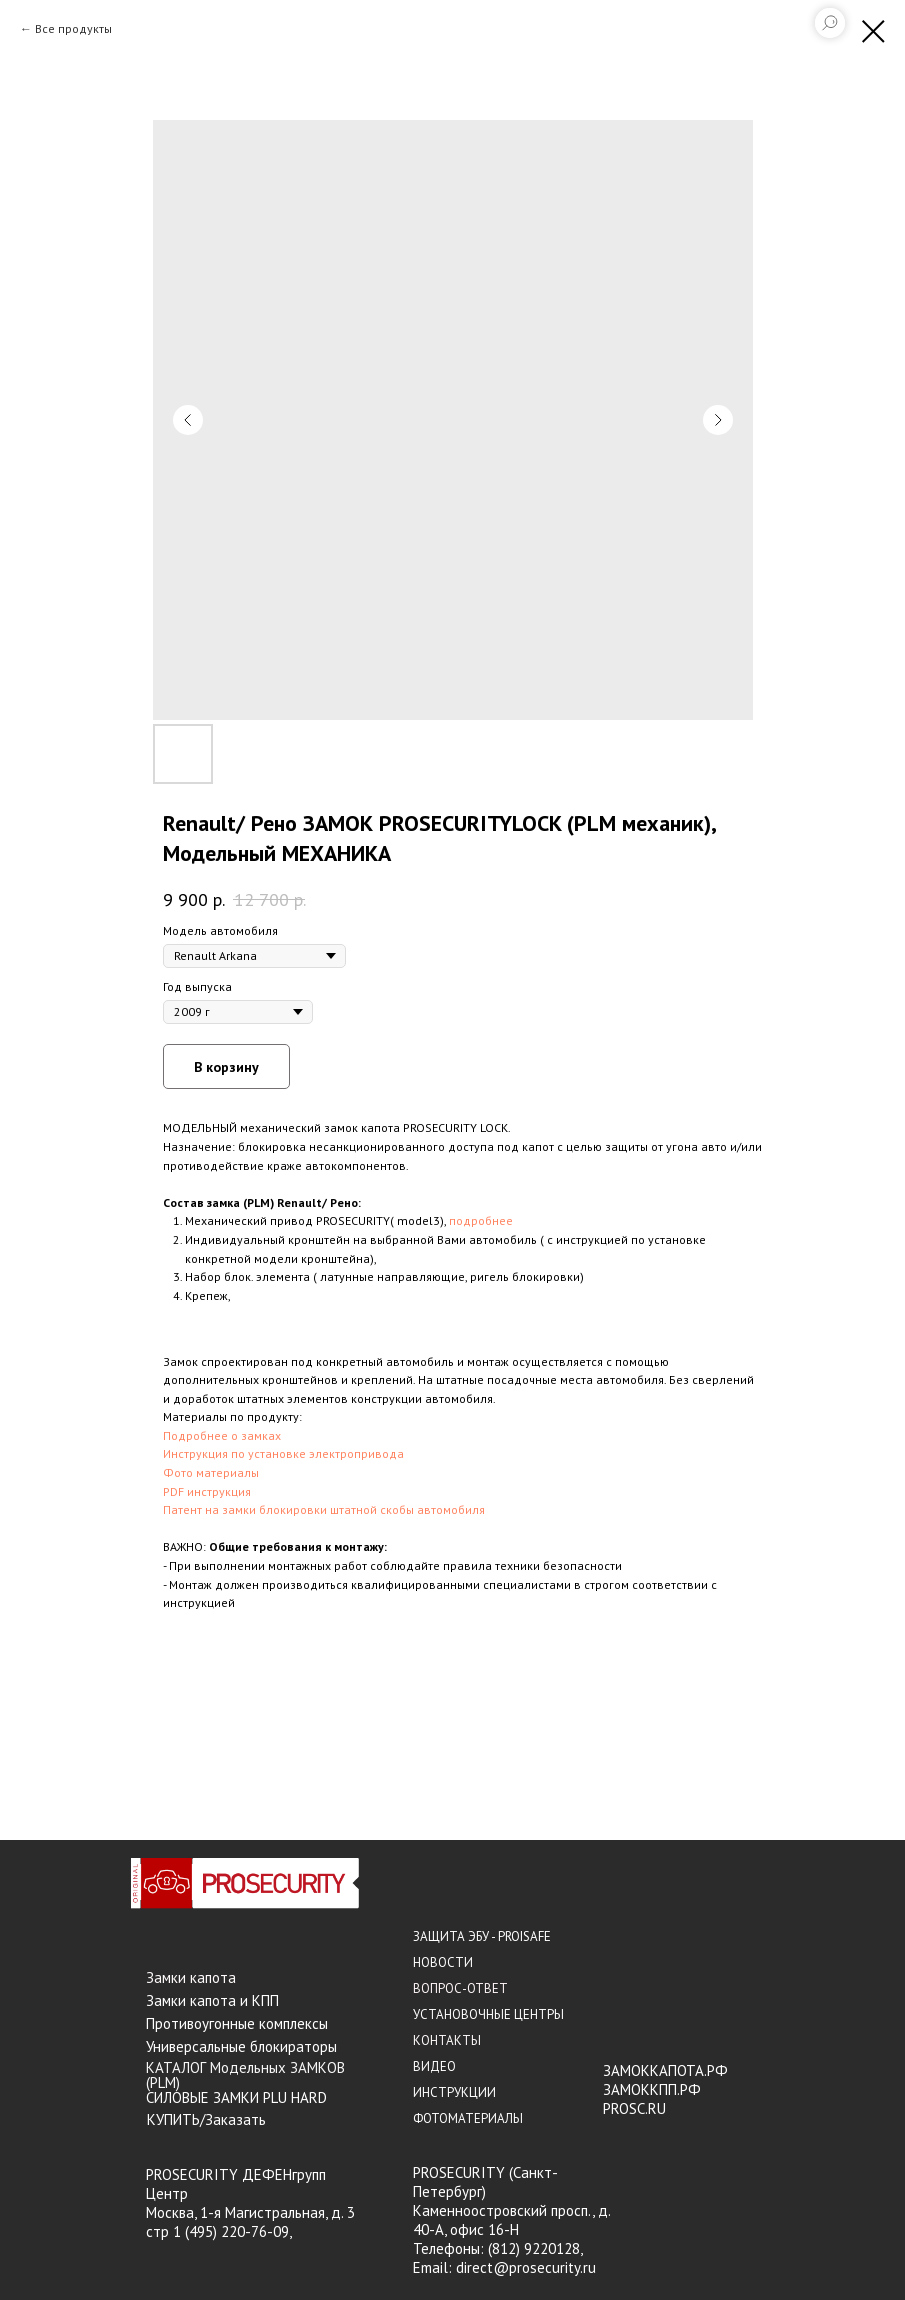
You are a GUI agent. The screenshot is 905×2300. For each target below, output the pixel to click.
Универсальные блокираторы (241, 2046)
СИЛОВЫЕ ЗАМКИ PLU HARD (236, 2097)
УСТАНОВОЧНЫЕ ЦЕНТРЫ (488, 2014)
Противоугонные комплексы (237, 2023)
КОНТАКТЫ (447, 2040)
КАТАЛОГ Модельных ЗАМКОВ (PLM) (245, 2075)
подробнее (481, 1220)
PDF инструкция (207, 1491)
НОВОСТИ (443, 1962)
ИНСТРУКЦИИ (454, 2092)
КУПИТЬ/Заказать (206, 2119)
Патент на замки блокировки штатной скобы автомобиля (324, 1509)
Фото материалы (211, 1472)
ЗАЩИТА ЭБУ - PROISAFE (482, 1936)
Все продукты (73, 28)
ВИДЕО (434, 2066)
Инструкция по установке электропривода (283, 1453)
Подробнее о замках (222, 1435)
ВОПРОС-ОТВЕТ (460, 1988)
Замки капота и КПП (212, 2000)
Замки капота (191, 1977)
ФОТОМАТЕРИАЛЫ (468, 2118)
